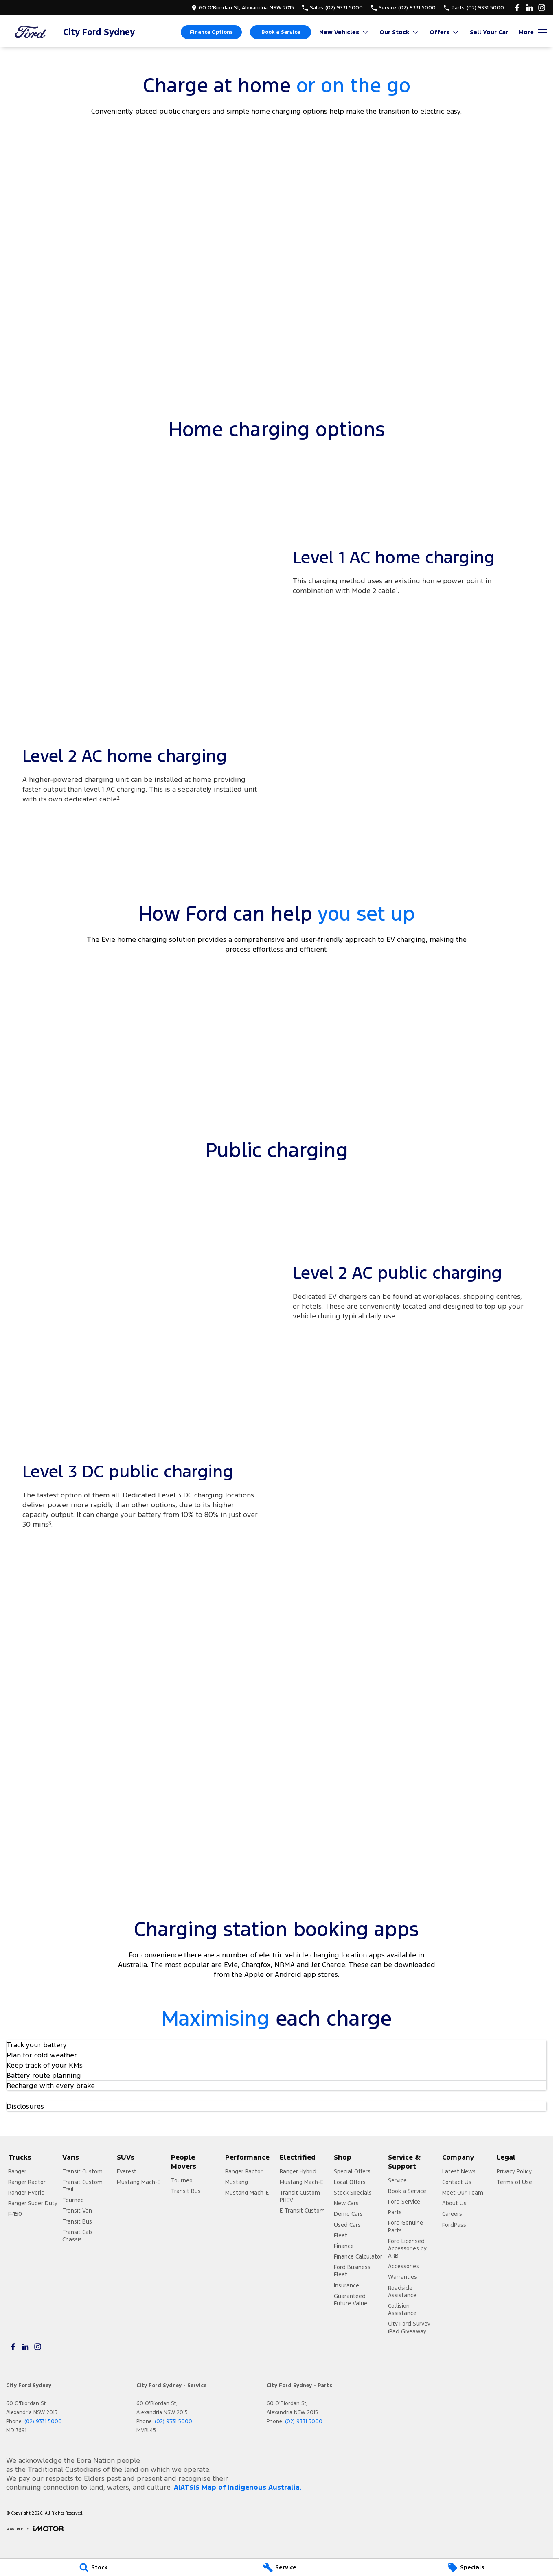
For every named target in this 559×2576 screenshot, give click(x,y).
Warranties (402, 2277)
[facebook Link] (517, 7)
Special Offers (352, 2171)
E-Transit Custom (302, 2210)
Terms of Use (514, 2182)
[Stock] (93, 2567)
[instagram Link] (542, 7)
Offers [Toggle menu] (445, 32)
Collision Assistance (402, 2309)
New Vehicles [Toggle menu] (344, 32)
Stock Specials (353, 2192)
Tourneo (73, 2200)
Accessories (403, 2266)
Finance (344, 2246)
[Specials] (466, 2567)
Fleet (340, 2235)
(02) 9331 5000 (43, 2421)
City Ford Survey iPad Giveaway (409, 2327)
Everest (126, 2171)
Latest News (459, 2171)
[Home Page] (30, 32)
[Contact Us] (242, 7)
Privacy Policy (514, 2171)
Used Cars (347, 2224)
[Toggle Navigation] (532, 32)
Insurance (346, 2285)
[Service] (279, 2567)
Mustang (236, 2182)
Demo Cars (348, 2213)
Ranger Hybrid (26, 2192)
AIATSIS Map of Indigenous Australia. (237, 2487)
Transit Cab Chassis (77, 2235)
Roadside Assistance (402, 2291)
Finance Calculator (358, 2256)
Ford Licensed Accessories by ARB (407, 2248)
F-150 (15, 2213)
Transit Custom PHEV (300, 2196)
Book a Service (280, 32)
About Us (454, 2203)
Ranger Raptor (27, 2182)
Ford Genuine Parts (405, 2226)
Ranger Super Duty (32, 2203)
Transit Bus (77, 2221)
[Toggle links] (35, 2528)
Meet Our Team (462, 2192)
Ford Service (404, 2201)
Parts (395, 2212)
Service (397, 2180)
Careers (452, 2213)
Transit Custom (82, 2171)
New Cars (346, 2203)
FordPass (454, 2224)
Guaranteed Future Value (350, 2299)
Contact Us (456, 2182)
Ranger (17, 2171)
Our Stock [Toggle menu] (399, 32)
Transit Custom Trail (82, 2185)
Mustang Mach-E (138, 2182)
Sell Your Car (489, 32)
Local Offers (350, 2182)
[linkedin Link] (529, 7)
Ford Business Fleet (352, 2270)
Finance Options (211, 32)
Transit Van (77, 2210)
